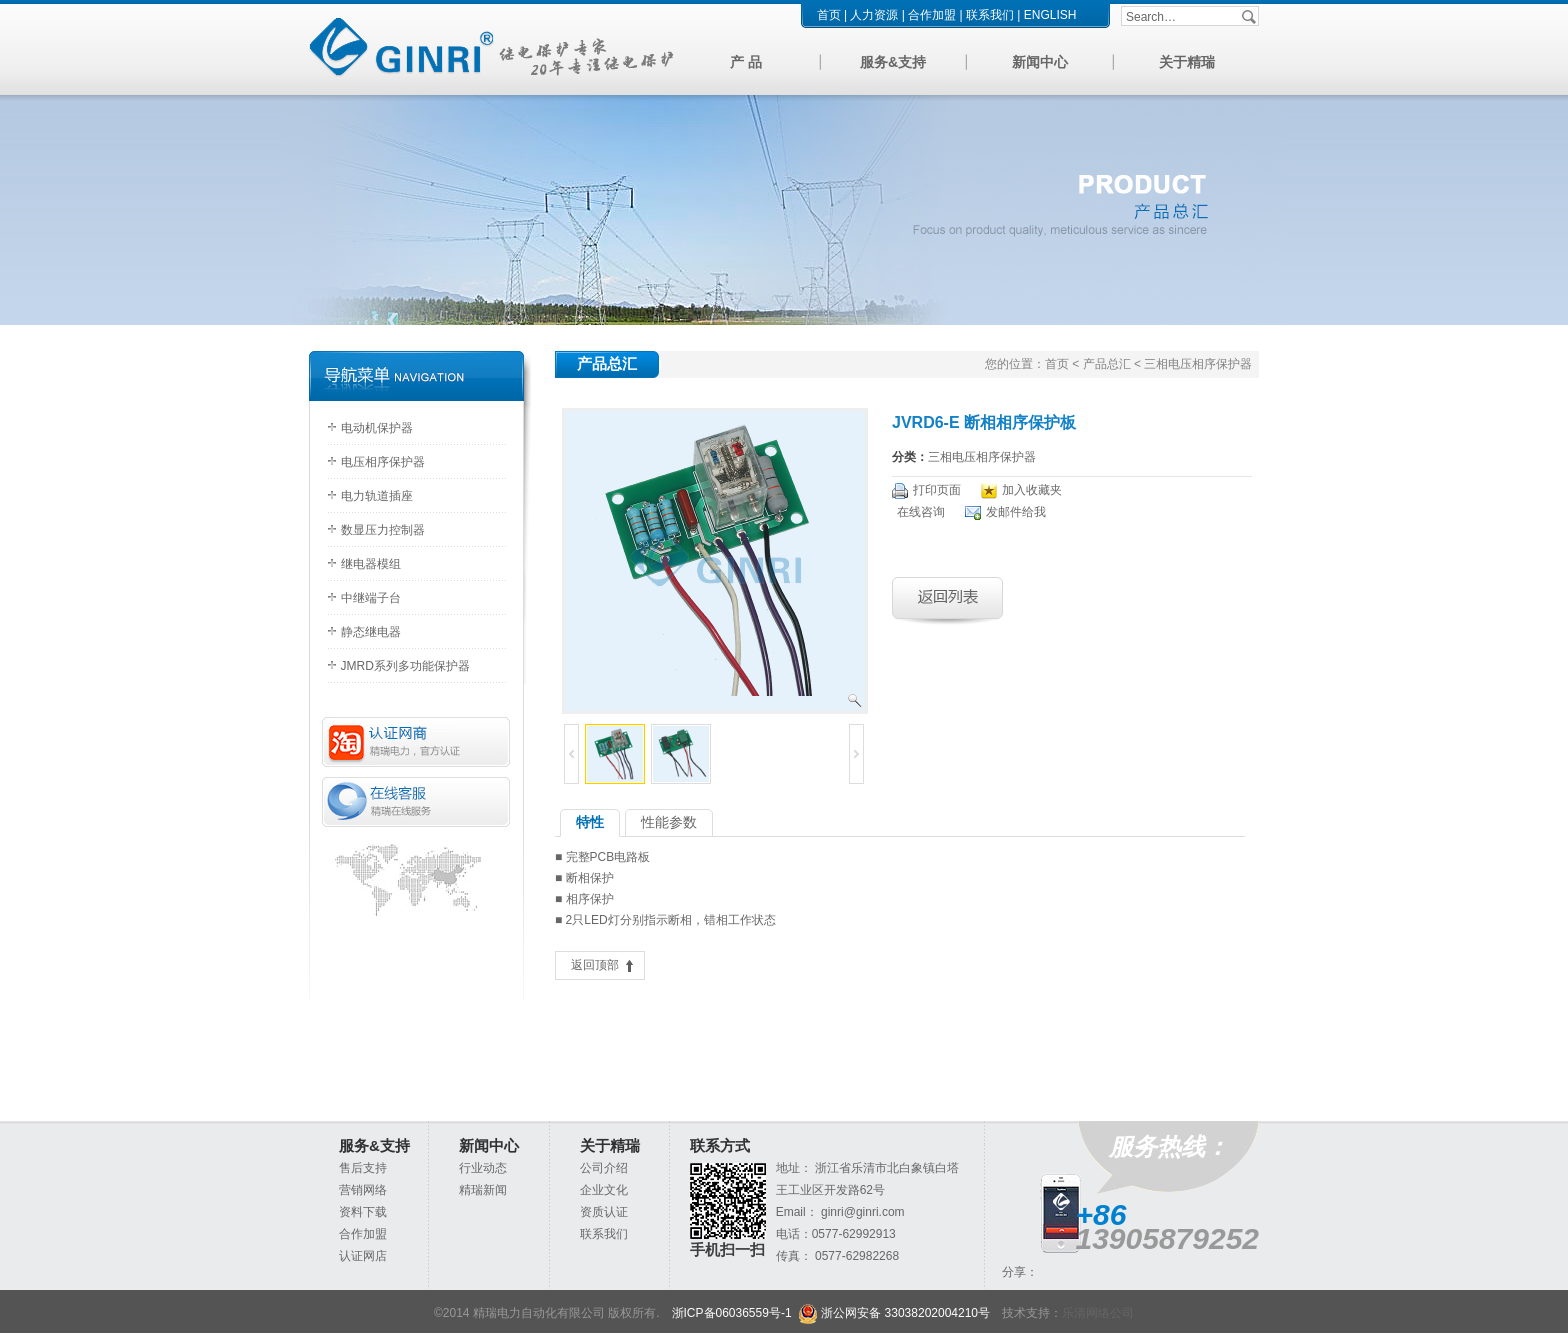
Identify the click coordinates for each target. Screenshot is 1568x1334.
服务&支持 (893, 62)
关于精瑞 (1187, 62)
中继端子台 (371, 598)
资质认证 (604, 1212)
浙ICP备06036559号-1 (732, 1313)
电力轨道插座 (377, 496)
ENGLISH (1050, 15)
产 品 (746, 62)
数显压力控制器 (383, 530)
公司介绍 (604, 1168)
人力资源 (874, 15)
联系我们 (990, 15)
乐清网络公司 (1098, 1313)
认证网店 (363, 1256)
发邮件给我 (1016, 512)
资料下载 (363, 1212)
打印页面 (937, 490)
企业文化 (604, 1190)
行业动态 (483, 1168)
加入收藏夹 (1032, 490)
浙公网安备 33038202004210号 (894, 1313)
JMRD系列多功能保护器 (405, 666)
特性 (590, 822)
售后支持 (363, 1168)
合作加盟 (932, 15)
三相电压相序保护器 (982, 457)
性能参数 (669, 822)
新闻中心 (1040, 62)
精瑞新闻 (483, 1190)
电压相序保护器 (383, 462)
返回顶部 (595, 965)
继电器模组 (371, 564)
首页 (829, 15)
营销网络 (363, 1190)
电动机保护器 (377, 428)
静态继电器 (371, 632)
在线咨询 (921, 512)
